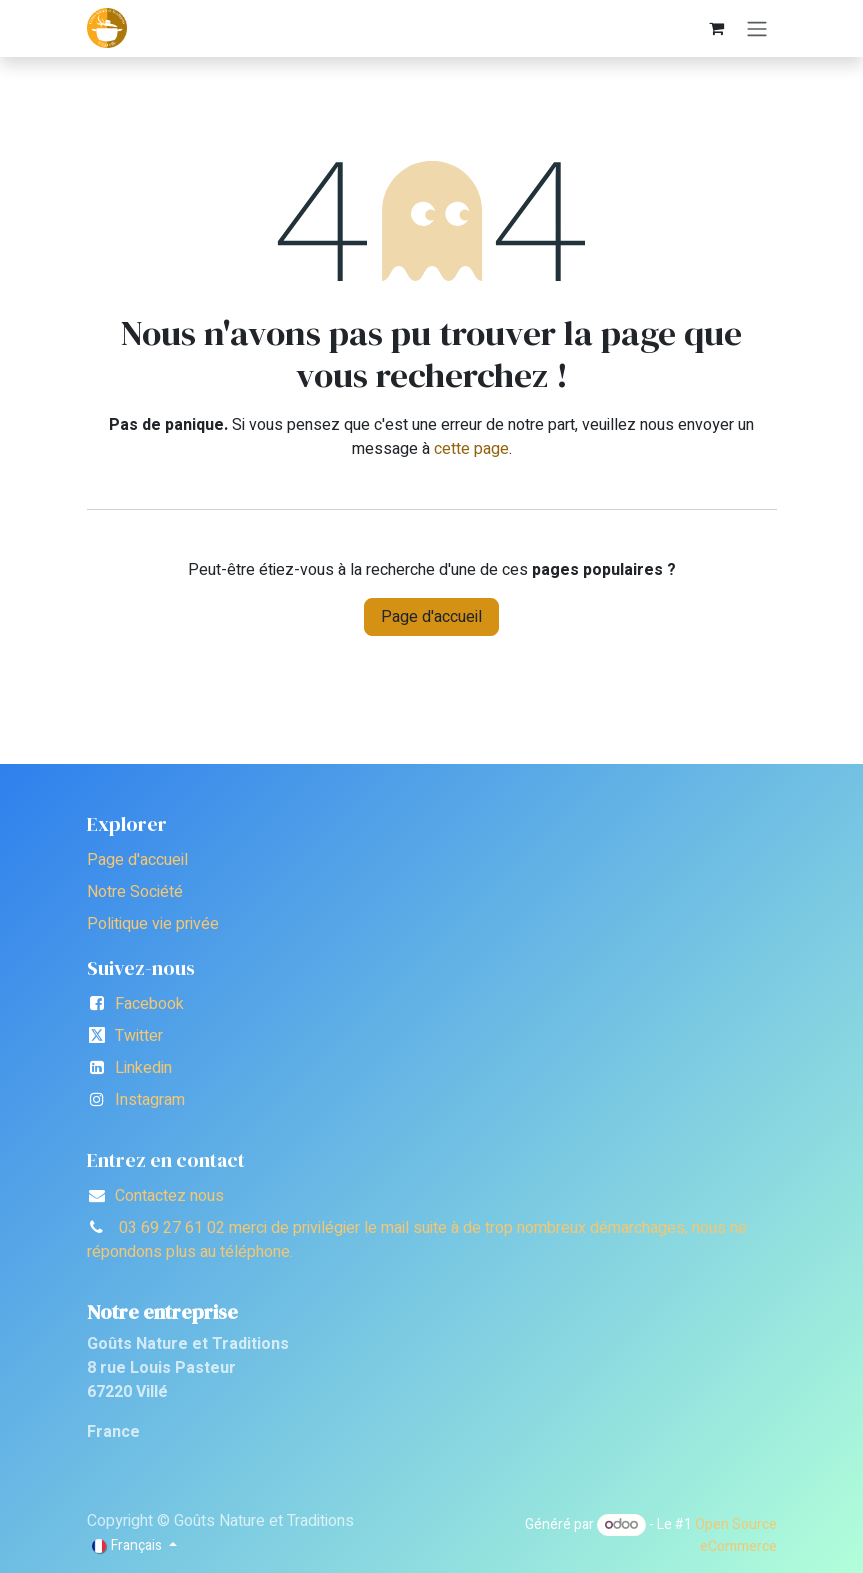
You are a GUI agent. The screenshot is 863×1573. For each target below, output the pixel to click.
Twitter (139, 1036)
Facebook (149, 1004)
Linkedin (143, 1068)
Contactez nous (169, 1196)
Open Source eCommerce (736, 1535)
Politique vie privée (153, 924)
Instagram (150, 1100)
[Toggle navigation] (757, 28)
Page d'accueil (431, 617)
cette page (471, 449)
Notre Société (135, 892)
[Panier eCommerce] (717, 28)
